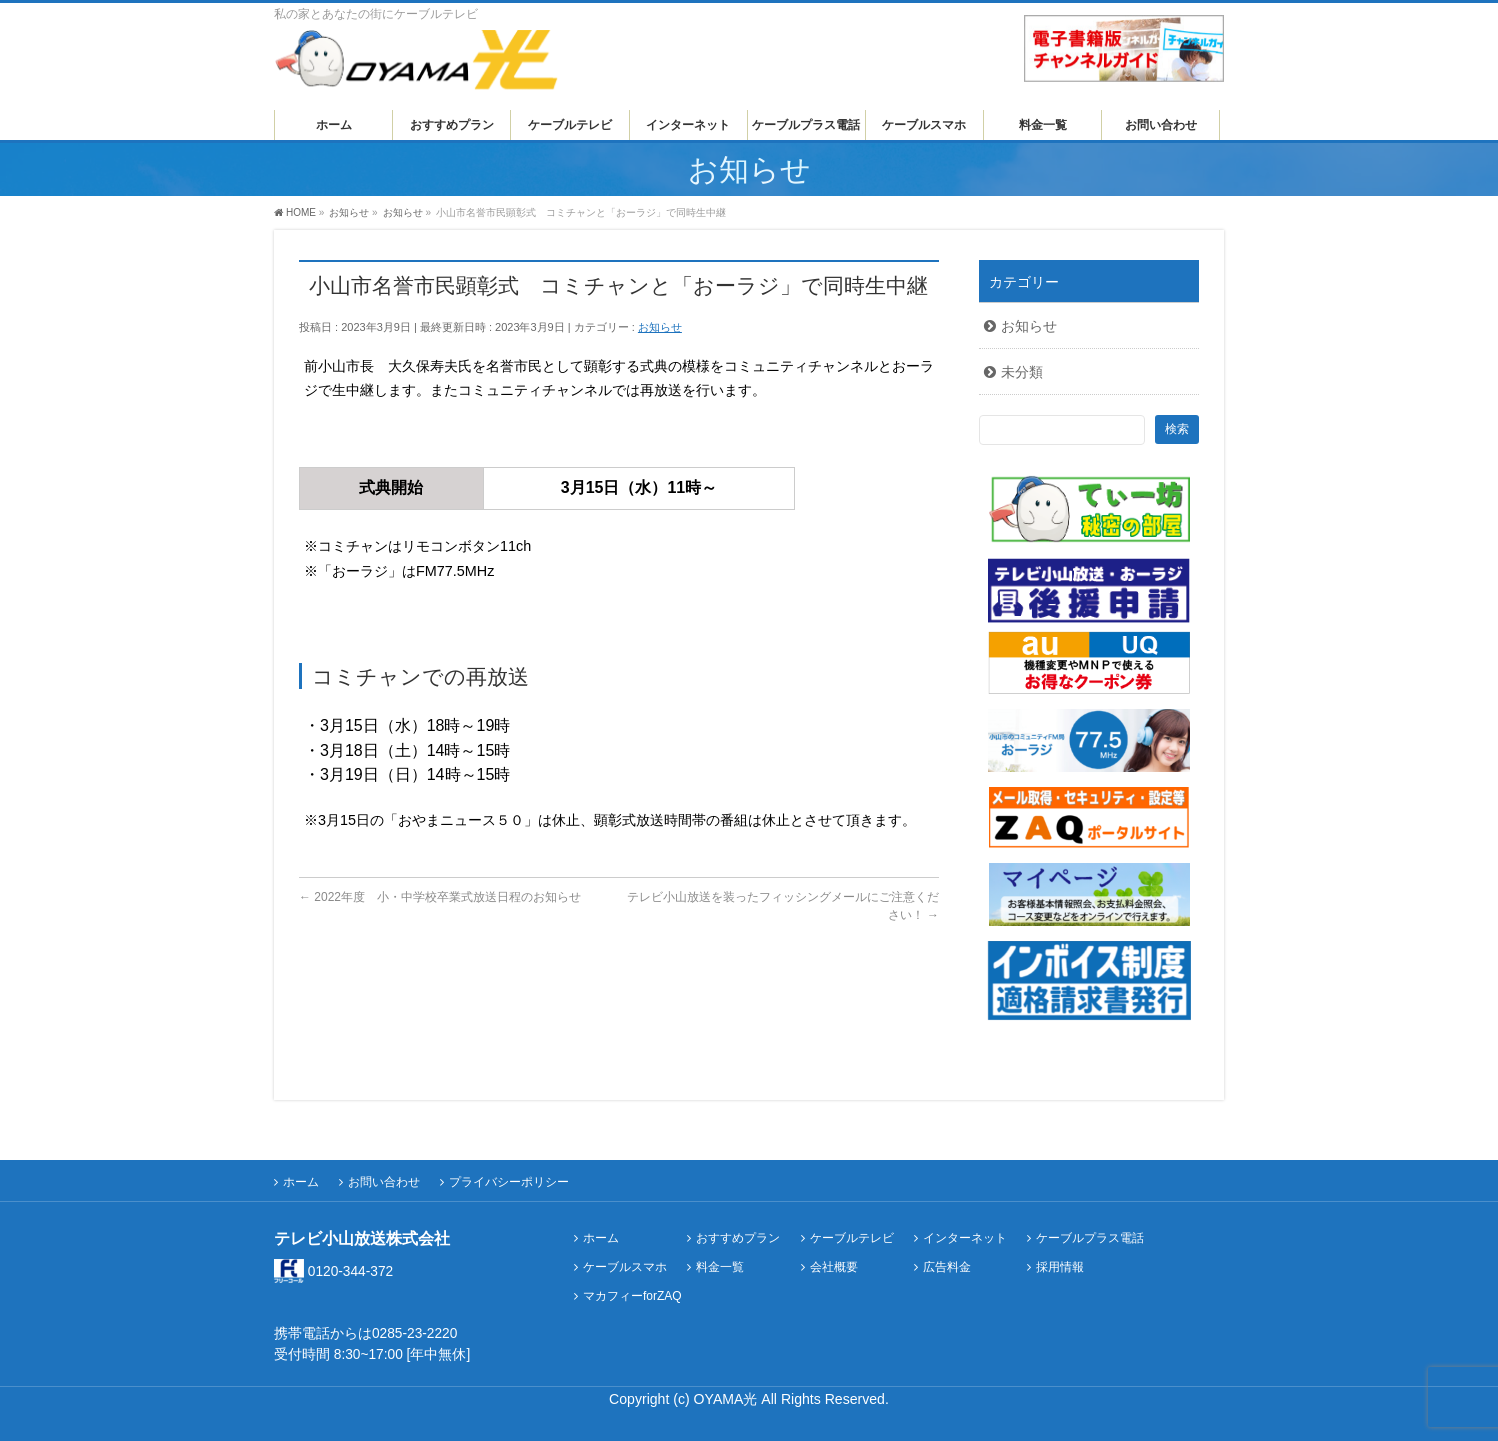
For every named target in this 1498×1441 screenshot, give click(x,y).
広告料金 (947, 1267)
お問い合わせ (384, 1182)
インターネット (965, 1238)
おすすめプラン (738, 1238)
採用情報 (1060, 1267)
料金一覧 (720, 1267)
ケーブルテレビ (852, 1238)
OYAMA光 (728, 1399)
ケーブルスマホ (625, 1267)
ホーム (301, 1182)
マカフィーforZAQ (632, 1296)
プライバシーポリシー (509, 1182)
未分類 (1022, 372)
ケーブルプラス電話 (1090, 1238)
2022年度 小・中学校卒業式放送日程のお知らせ (440, 897)
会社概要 (834, 1267)
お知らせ (660, 327)
